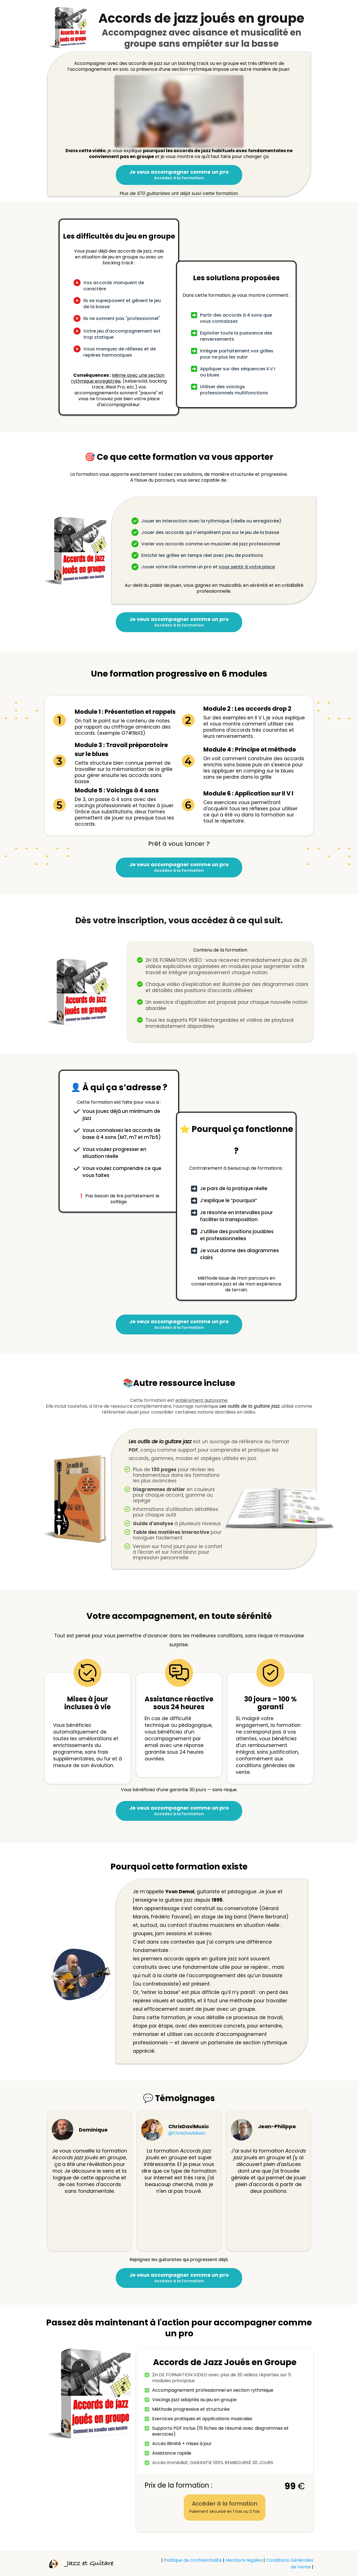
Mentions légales (243, 2560)
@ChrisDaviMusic (187, 2133)
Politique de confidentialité (193, 2560)
